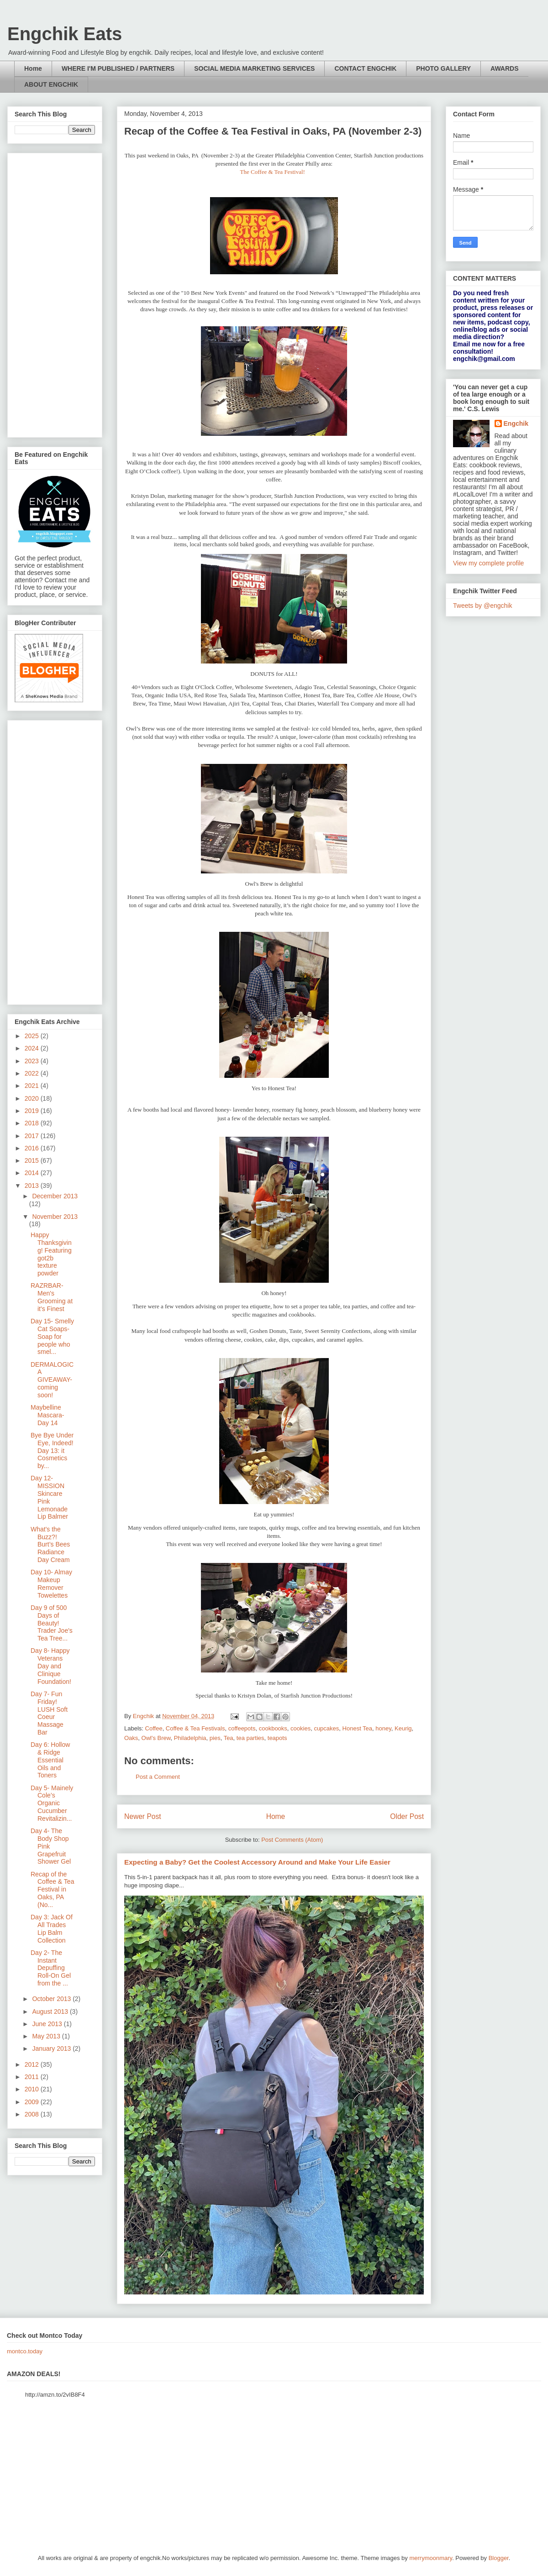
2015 (33, 1160)
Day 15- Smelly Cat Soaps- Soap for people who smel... (52, 1336)
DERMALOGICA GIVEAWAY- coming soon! (52, 1380)
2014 (33, 1172)
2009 (33, 2102)
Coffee (154, 1728)
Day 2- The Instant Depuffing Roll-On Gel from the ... (51, 1968)
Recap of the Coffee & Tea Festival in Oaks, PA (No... (52, 1889)
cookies (300, 1728)
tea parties (250, 1738)
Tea (228, 1738)
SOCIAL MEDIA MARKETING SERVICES (254, 68)
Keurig (403, 1728)
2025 (33, 1036)
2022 (33, 1073)
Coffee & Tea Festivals (195, 1728)
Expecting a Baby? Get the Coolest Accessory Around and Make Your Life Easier (257, 1862)
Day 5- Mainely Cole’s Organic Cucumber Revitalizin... (52, 1803)
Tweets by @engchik (482, 605)
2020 (33, 1098)
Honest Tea (357, 1728)
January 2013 (52, 2048)
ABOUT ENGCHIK (51, 84)
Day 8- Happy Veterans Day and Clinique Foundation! (51, 1666)
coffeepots (242, 1728)
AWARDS (504, 68)
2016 (33, 1148)
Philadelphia (190, 1738)
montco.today (24, 2351)
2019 (33, 1110)
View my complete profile (488, 563)
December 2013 (55, 1196)
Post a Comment (158, 1776)
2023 (33, 1061)
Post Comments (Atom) (292, 1839)
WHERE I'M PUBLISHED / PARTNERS (118, 68)
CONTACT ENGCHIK (365, 68)
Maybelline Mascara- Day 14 (47, 1415)
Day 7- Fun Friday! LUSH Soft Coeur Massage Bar (49, 1713)
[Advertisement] (55, 293)
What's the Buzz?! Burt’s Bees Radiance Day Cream (50, 1544)
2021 (33, 1085)
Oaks (131, 1738)
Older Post (407, 1816)
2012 (33, 2064)
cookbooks (273, 1728)
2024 (33, 1048)
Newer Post (142, 1816)
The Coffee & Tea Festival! (272, 171)
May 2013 (47, 2036)
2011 (33, 2076)
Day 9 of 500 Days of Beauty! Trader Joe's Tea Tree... (52, 1623)
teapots (277, 1738)
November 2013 (55, 1216)
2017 (33, 1135)
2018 (33, 1123)
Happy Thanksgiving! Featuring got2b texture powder (51, 1254)
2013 (33, 1185)
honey (383, 1728)
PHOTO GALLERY (443, 68)
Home (33, 68)
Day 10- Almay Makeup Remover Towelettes (51, 1583)
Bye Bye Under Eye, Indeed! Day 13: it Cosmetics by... (52, 1450)
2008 (33, 2114)
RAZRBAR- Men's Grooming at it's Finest (52, 1297)
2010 (33, 2089)
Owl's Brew (156, 1738)
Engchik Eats (64, 34)
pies (215, 1738)
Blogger (499, 2558)
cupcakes (326, 1728)
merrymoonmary (430, 2558)
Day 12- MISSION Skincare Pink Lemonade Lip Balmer (49, 1497)
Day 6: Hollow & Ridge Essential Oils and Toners (50, 1760)
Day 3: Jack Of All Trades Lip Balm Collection (52, 1928)
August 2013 (51, 2011)
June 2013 (47, 2023)
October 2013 (52, 1998)
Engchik (516, 423)
